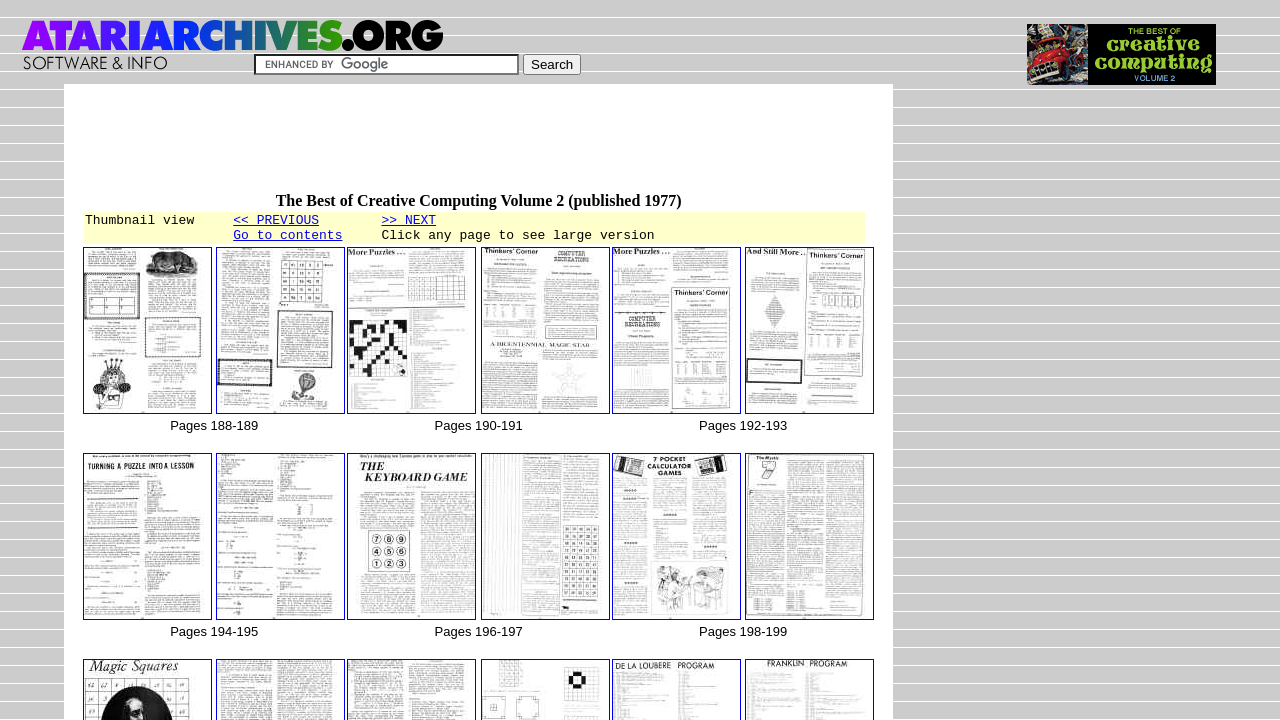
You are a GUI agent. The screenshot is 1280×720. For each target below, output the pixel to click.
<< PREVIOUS (276, 222)
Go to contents (287, 240)
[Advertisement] (446, 147)
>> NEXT (408, 222)
